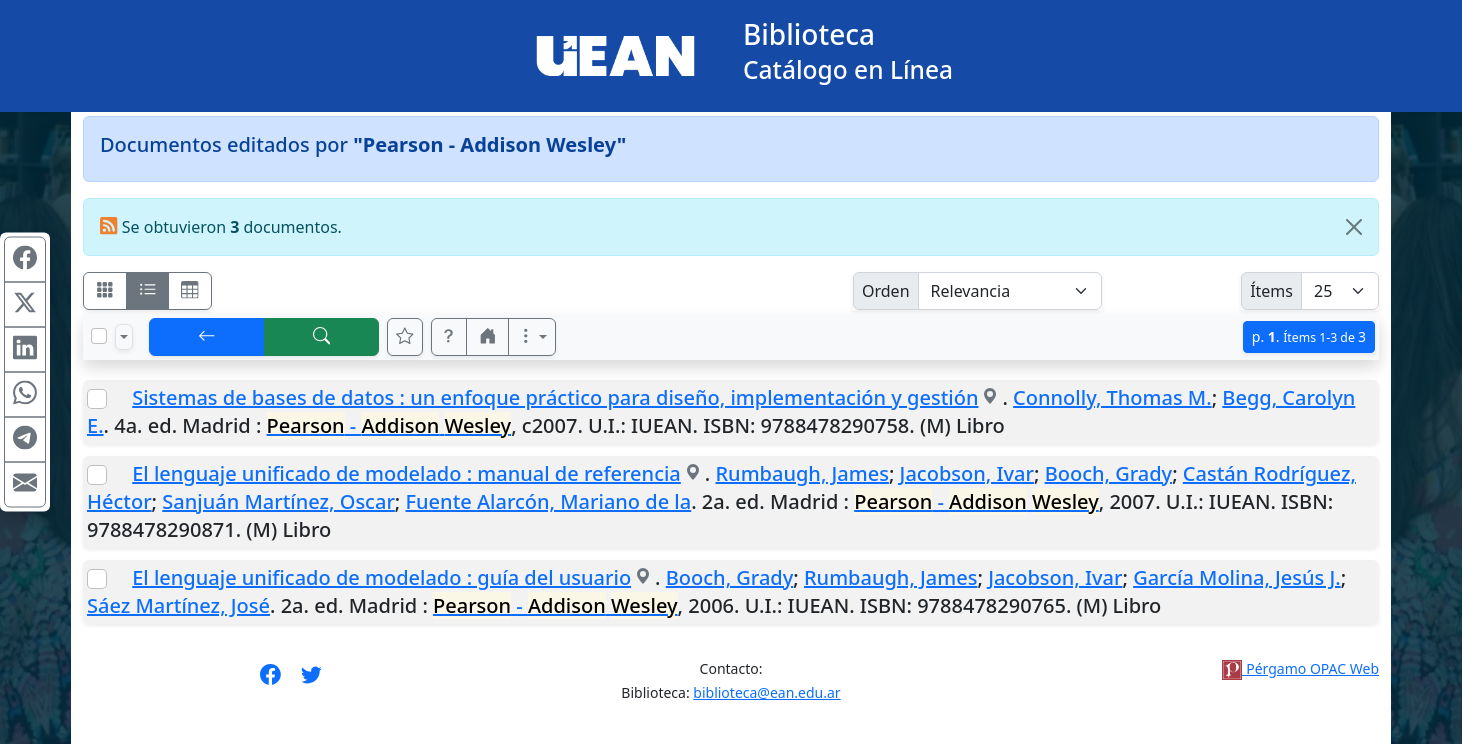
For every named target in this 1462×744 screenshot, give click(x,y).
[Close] (1354, 227)
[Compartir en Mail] (25, 485)
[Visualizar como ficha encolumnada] (148, 291)
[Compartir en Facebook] (25, 260)
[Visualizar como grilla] (190, 291)
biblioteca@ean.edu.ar (766, 692)
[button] (449, 337)
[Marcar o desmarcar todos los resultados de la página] (99, 336)
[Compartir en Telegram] (25, 440)
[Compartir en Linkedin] (25, 350)
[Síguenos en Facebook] (270, 681)
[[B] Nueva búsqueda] (322, 337)
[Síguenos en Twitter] (311, 681)
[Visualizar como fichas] (105, 291)
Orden (886, 291)
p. (1309, 336)
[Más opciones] (532, 337)
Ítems (1271, 291)
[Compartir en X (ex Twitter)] (25, 305)
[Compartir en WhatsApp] (25, 395)
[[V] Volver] (207, 337)
